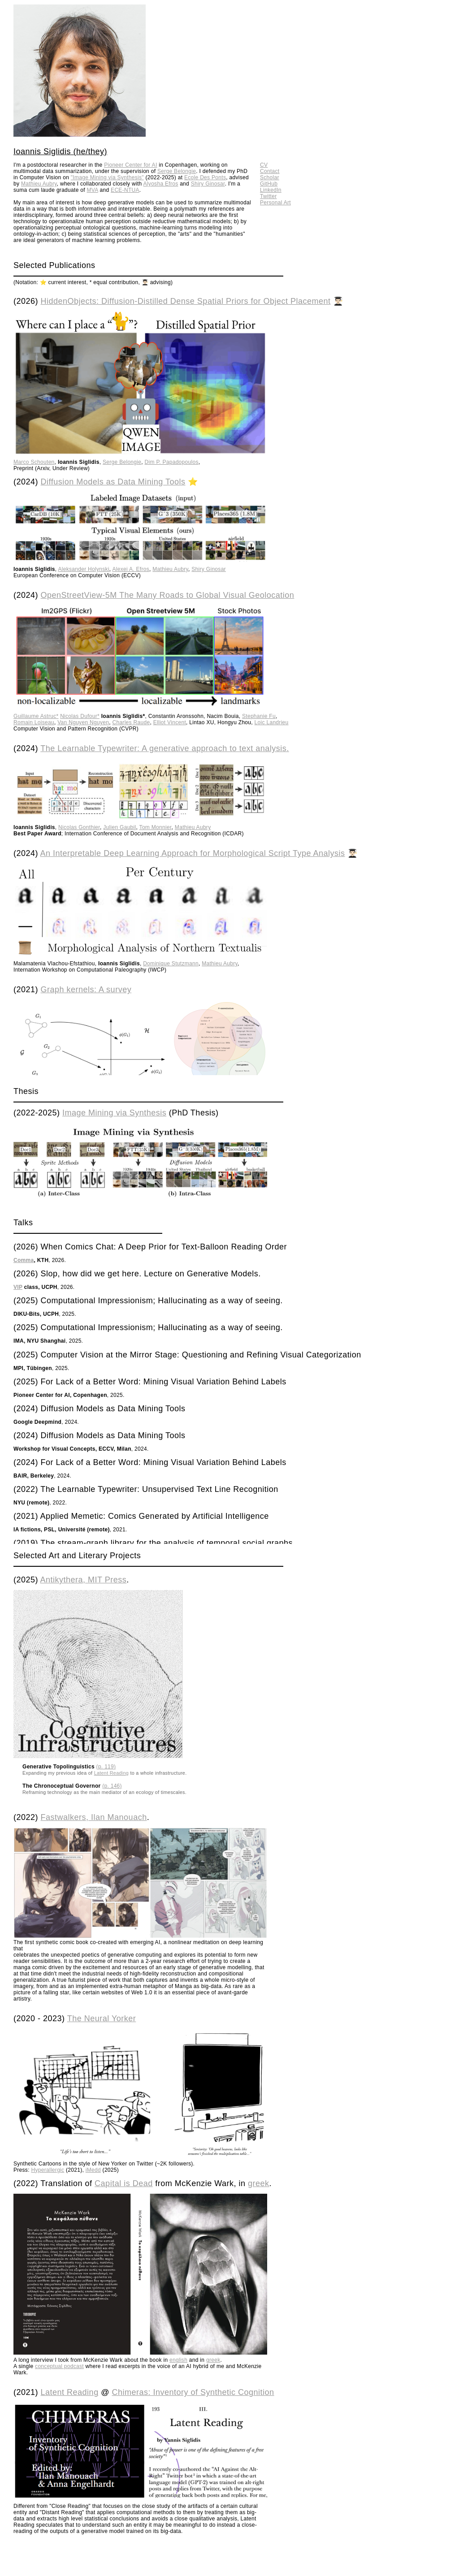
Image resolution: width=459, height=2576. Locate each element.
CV (264, 165)
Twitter (268, 196)
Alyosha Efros (160, 184)
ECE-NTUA (125, 190)
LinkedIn (270, 190)
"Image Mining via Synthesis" (107, 177)
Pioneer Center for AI (130, 165)
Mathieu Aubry (39, 184)
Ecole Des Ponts (205, 177)
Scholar (269, 177)
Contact (269, 171)
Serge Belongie (176, 171)
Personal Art (275, 202)
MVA (92, 190)
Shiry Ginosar (208, 184)
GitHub (268, 184)
